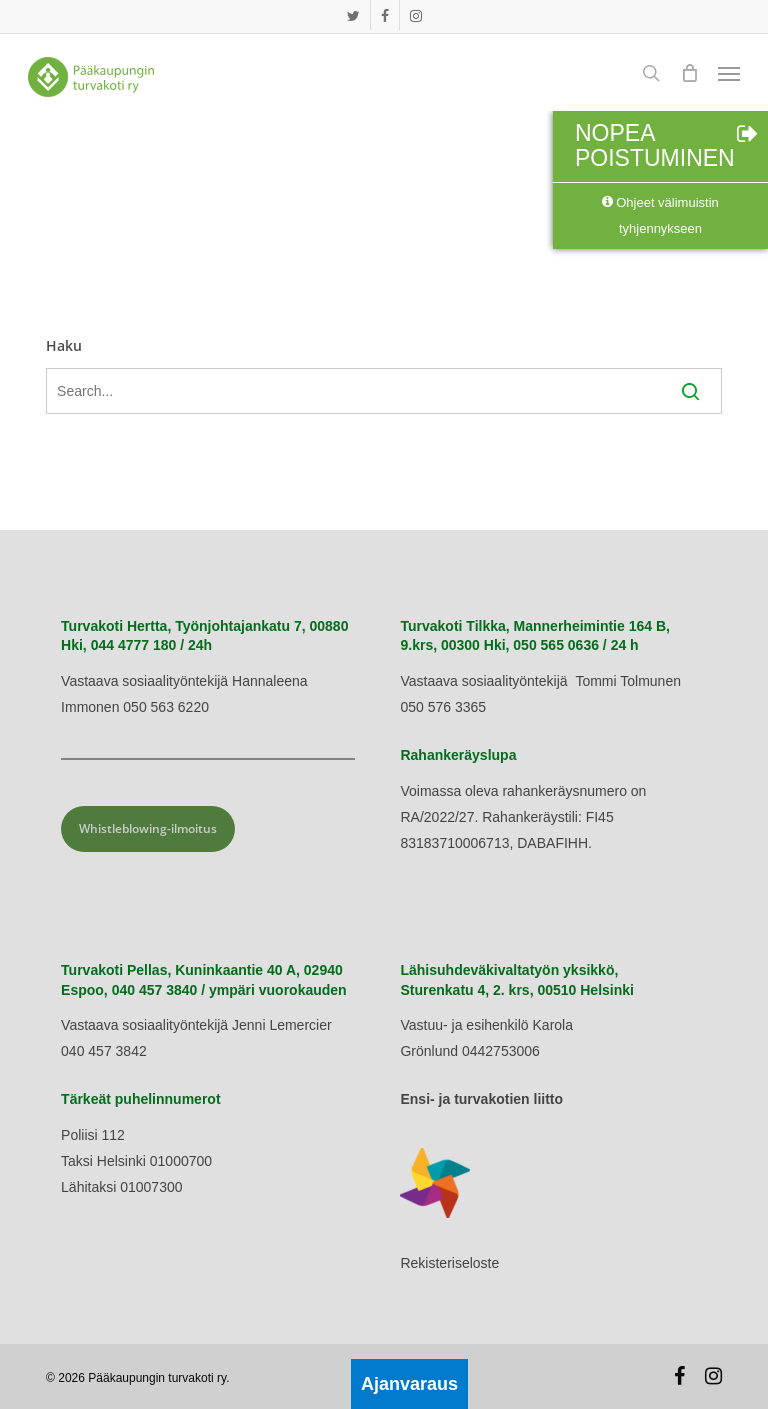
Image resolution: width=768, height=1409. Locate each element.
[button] (729, 73)
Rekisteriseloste (449, 1263)
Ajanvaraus (409, 1384)
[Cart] (689, 73)
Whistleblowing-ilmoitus (148, 828)
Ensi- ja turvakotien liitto (481, 1099)
